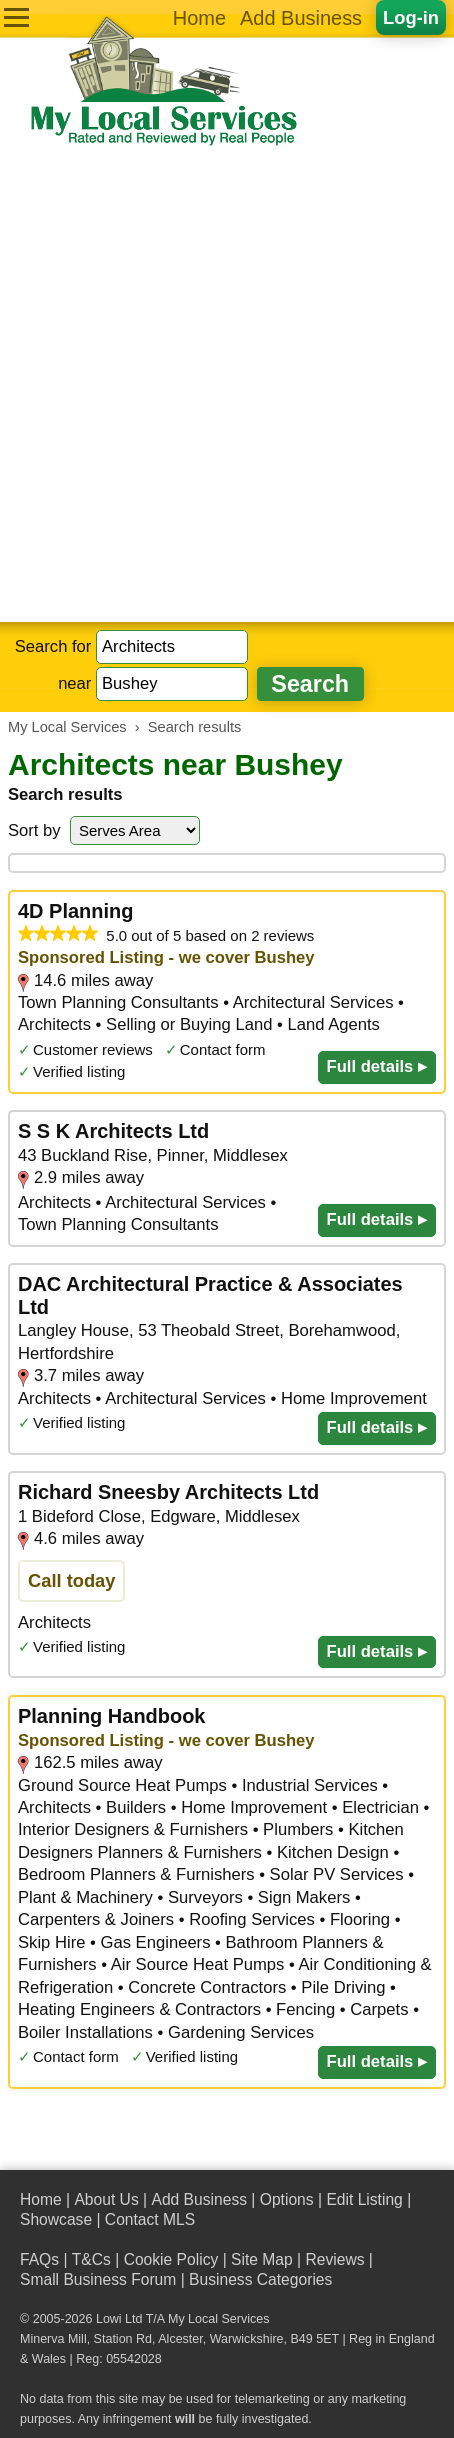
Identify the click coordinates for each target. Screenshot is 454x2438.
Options (287, 2199)
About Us (106, 2199)
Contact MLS (150, 2219)
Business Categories (260, 2279)
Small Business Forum (98, 2279)
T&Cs (91, 2259)
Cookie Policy (171, 2259)
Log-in (411, 17)
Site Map (262, 2259)
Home (199, 18)
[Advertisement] (227, 385)
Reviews (334, 2259)
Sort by (34, 830)
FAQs (39, 2259)
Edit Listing (364, 2199)
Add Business (301, 18)
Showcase (56, 2219)
